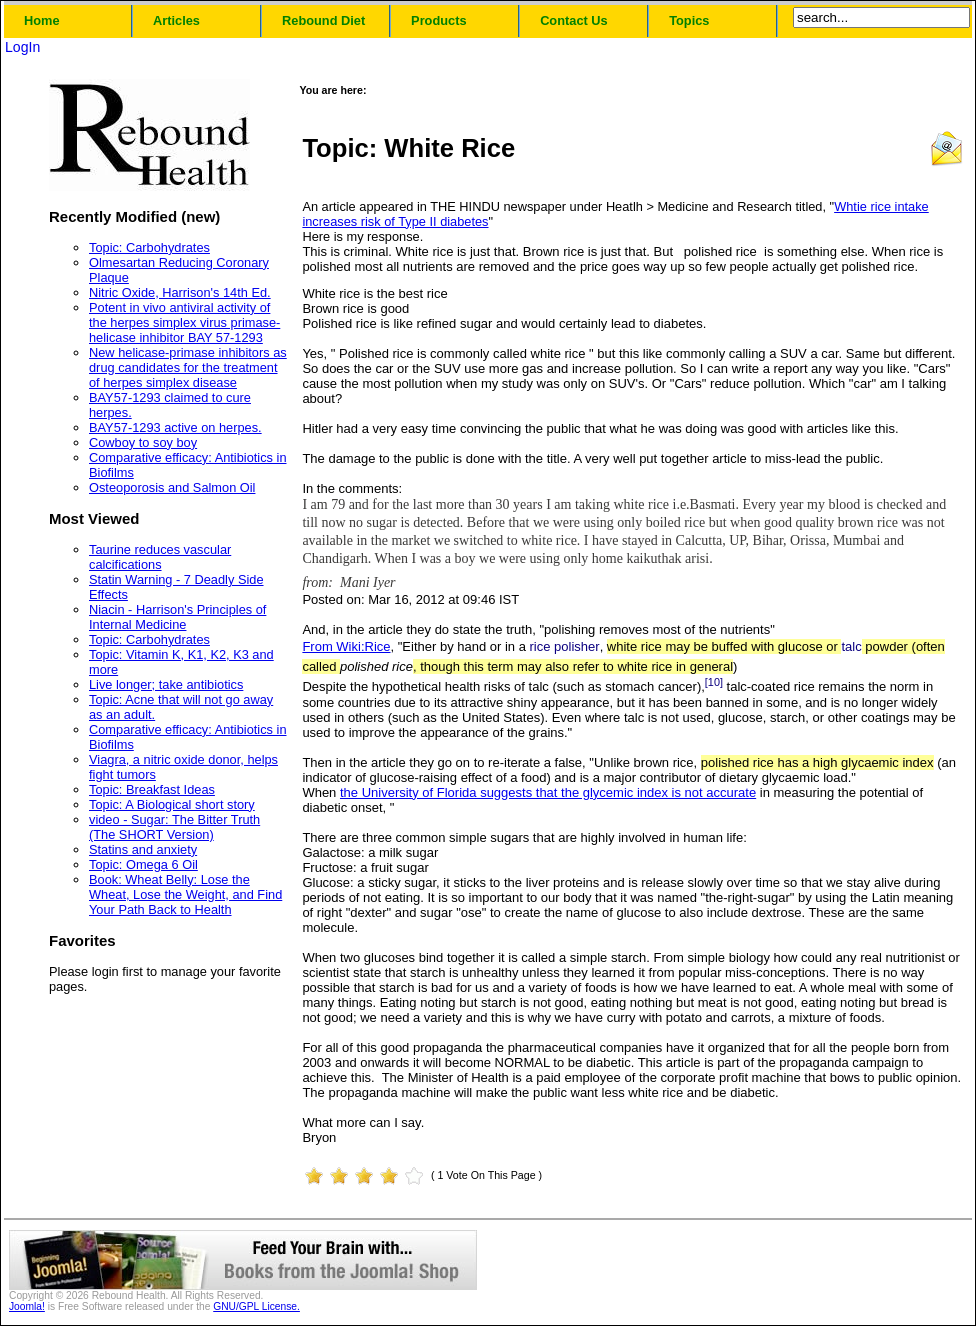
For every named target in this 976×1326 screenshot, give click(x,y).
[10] (714, 682)
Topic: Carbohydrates (149, 247)
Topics (689, 20)
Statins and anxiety (143, 849)
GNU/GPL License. (256, 1306)
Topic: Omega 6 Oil (143, 864)
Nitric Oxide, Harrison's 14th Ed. (180, 292)
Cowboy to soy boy (143, 442)
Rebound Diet (323, 20)
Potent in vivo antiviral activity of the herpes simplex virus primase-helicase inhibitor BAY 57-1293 (184, 322)
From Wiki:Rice (346, 646)
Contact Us (574, 20)
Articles (176, 20)
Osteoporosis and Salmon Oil (172, 487)
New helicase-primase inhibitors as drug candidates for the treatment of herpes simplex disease (188, 367)
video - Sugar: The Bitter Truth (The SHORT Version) (174, 827)
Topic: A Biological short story (172, 804)
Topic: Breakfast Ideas (152, 789)
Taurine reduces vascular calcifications (160, 557)
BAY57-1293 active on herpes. (175, 427)
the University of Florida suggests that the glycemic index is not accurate (548, 792)
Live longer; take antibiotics (166, 684)
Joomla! (27, 1306)
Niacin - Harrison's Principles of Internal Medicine (177, 617)
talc (851, 646)
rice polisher (565, 646)
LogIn (22, 47)
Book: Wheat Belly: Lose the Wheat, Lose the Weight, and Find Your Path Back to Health (185, 894)
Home (42, 20)
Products (438, 20)
